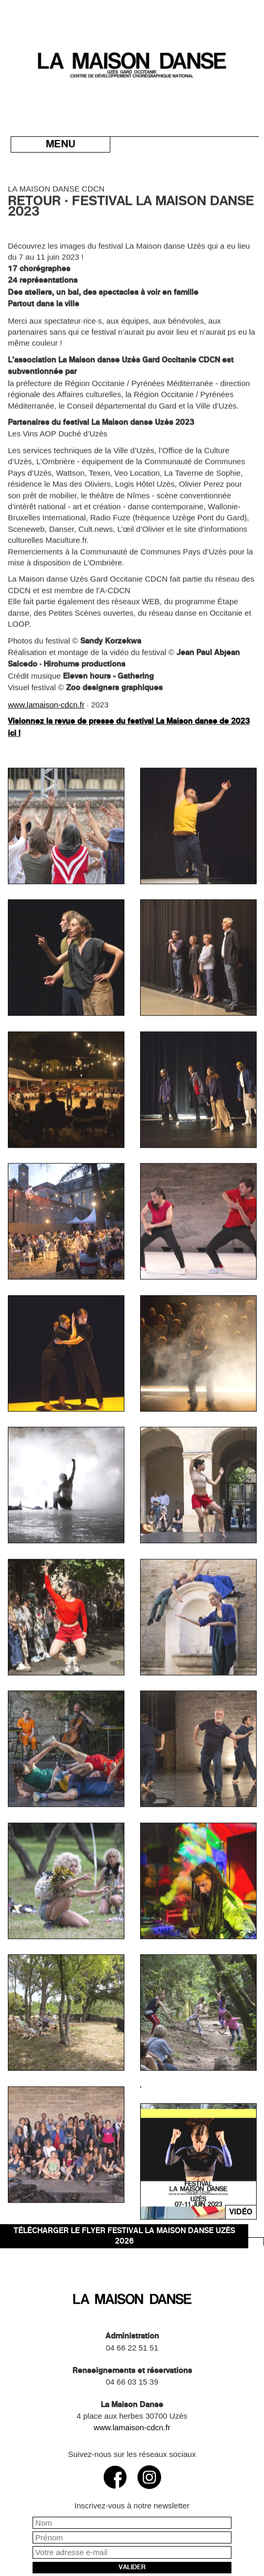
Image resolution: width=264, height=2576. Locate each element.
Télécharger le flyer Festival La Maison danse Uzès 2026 (124, 2236)
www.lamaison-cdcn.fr (46, 776)
